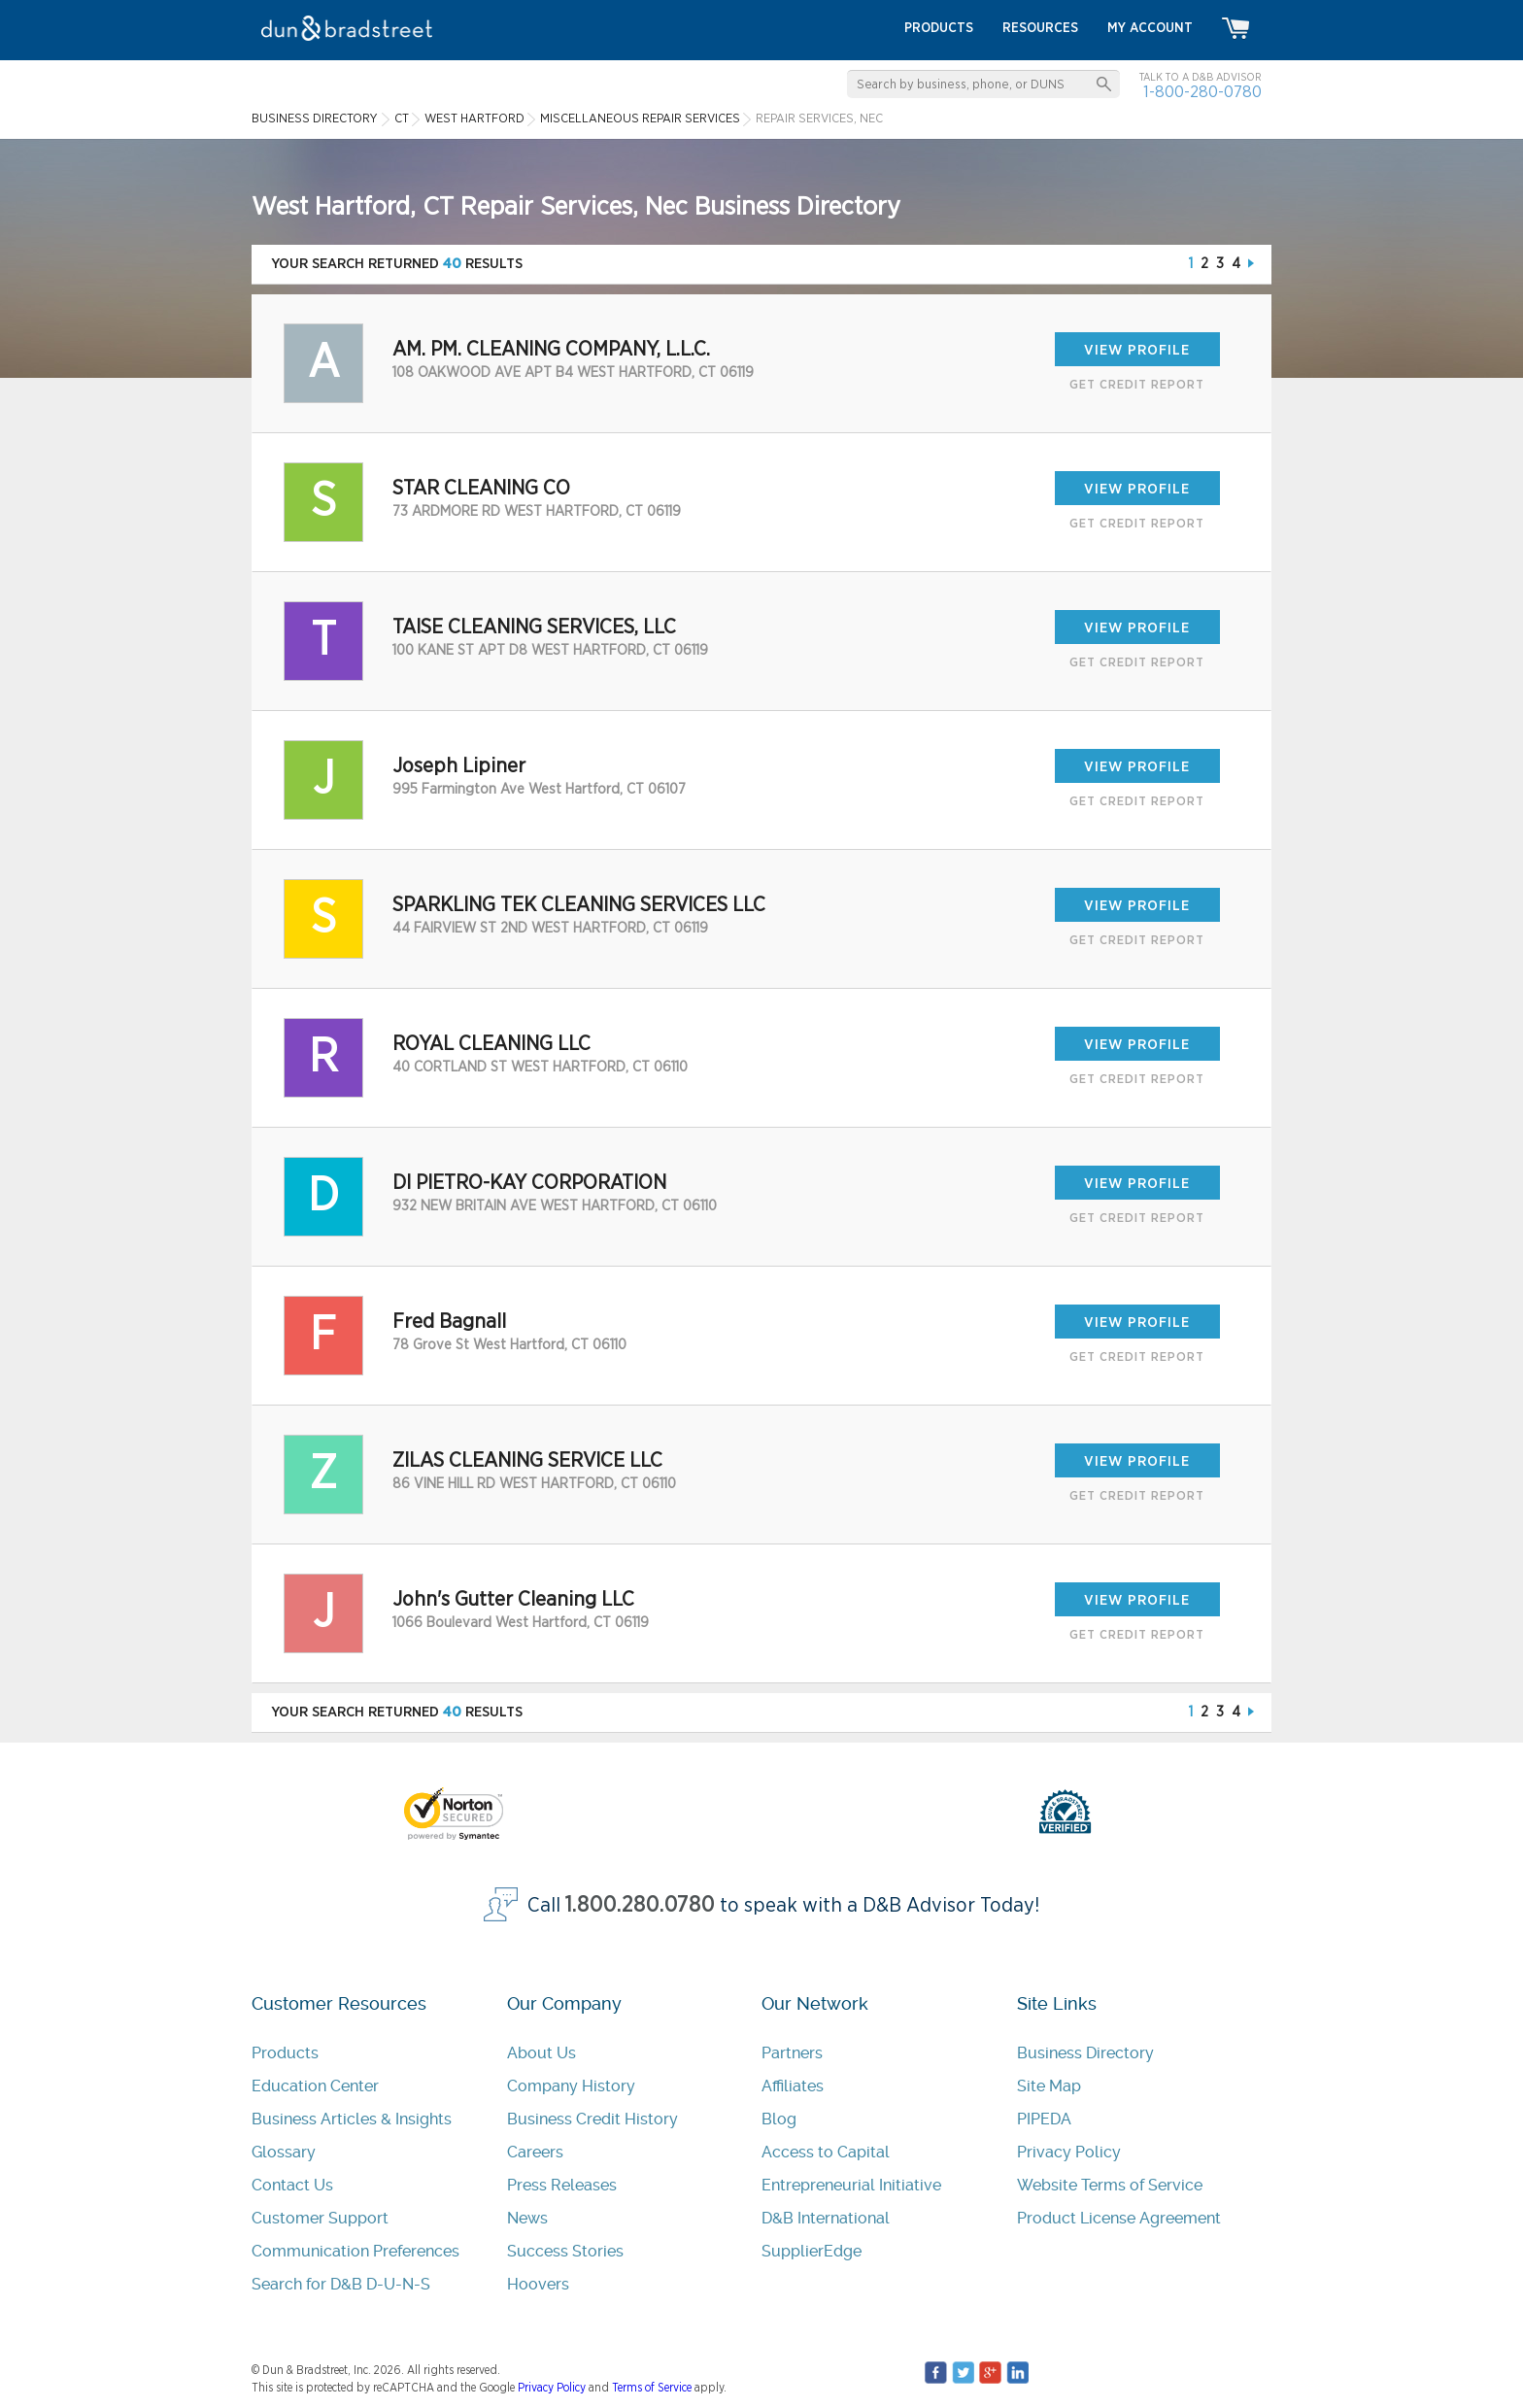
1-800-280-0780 (1202, 92)
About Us (541, 2053)
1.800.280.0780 (640, 1905)
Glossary (284, 2152)
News (527, 2218)
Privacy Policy (1069, 2152)
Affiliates (793, 2086)
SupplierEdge (812, 2251)
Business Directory (1085, 2053)
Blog (779, 2119)
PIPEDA (1044, 2119)
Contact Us (292, 2185)
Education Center (315, 2086)
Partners (792, 2053)
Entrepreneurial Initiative (851, 2185)
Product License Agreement (1119, 2218)
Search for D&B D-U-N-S (341, 2284)
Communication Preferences (355, 2251)
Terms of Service (652, 2387)
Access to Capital (826, 2152)
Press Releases (562, 2185)
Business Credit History (592, 2119)
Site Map (1049, 2086)
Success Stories (565, 2251)
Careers (535, 2152)
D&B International (826, 2218)
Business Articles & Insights (352, 2119)
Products (285, 2053)
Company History (571, 2086)
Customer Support (320, 2218)
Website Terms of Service (1109, 2185)
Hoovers (538, 2284)
